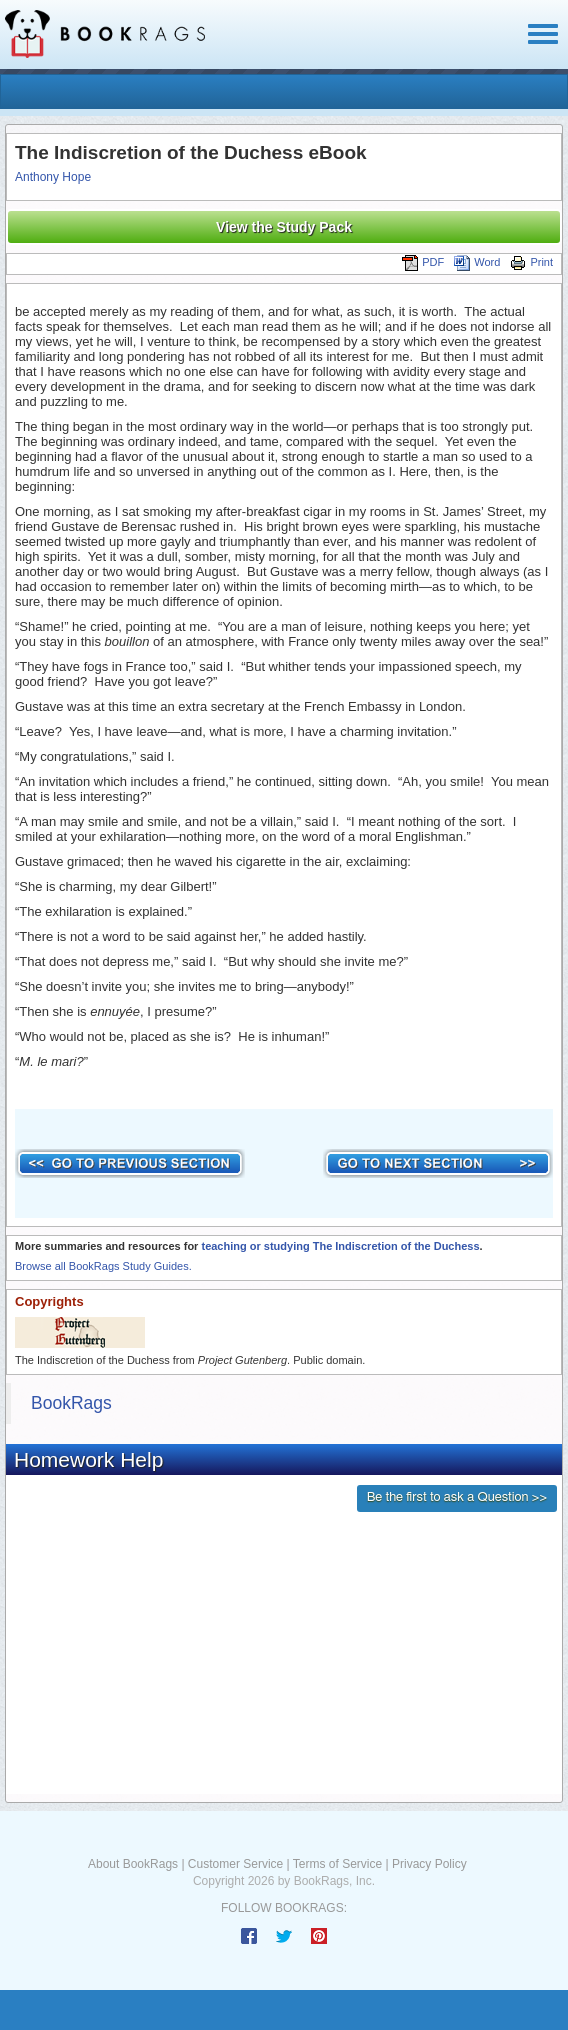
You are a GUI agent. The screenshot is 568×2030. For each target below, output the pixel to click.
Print (531, 262)
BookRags (71, 1403)
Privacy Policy (429, 1864)
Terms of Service (337, 1864)
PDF (423, 262)
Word (477, 262)
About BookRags (133, 1864)
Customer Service (235, 1864)
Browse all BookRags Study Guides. (103, 1266)
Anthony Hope (53, 177)
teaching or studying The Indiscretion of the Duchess (340, 1246)
